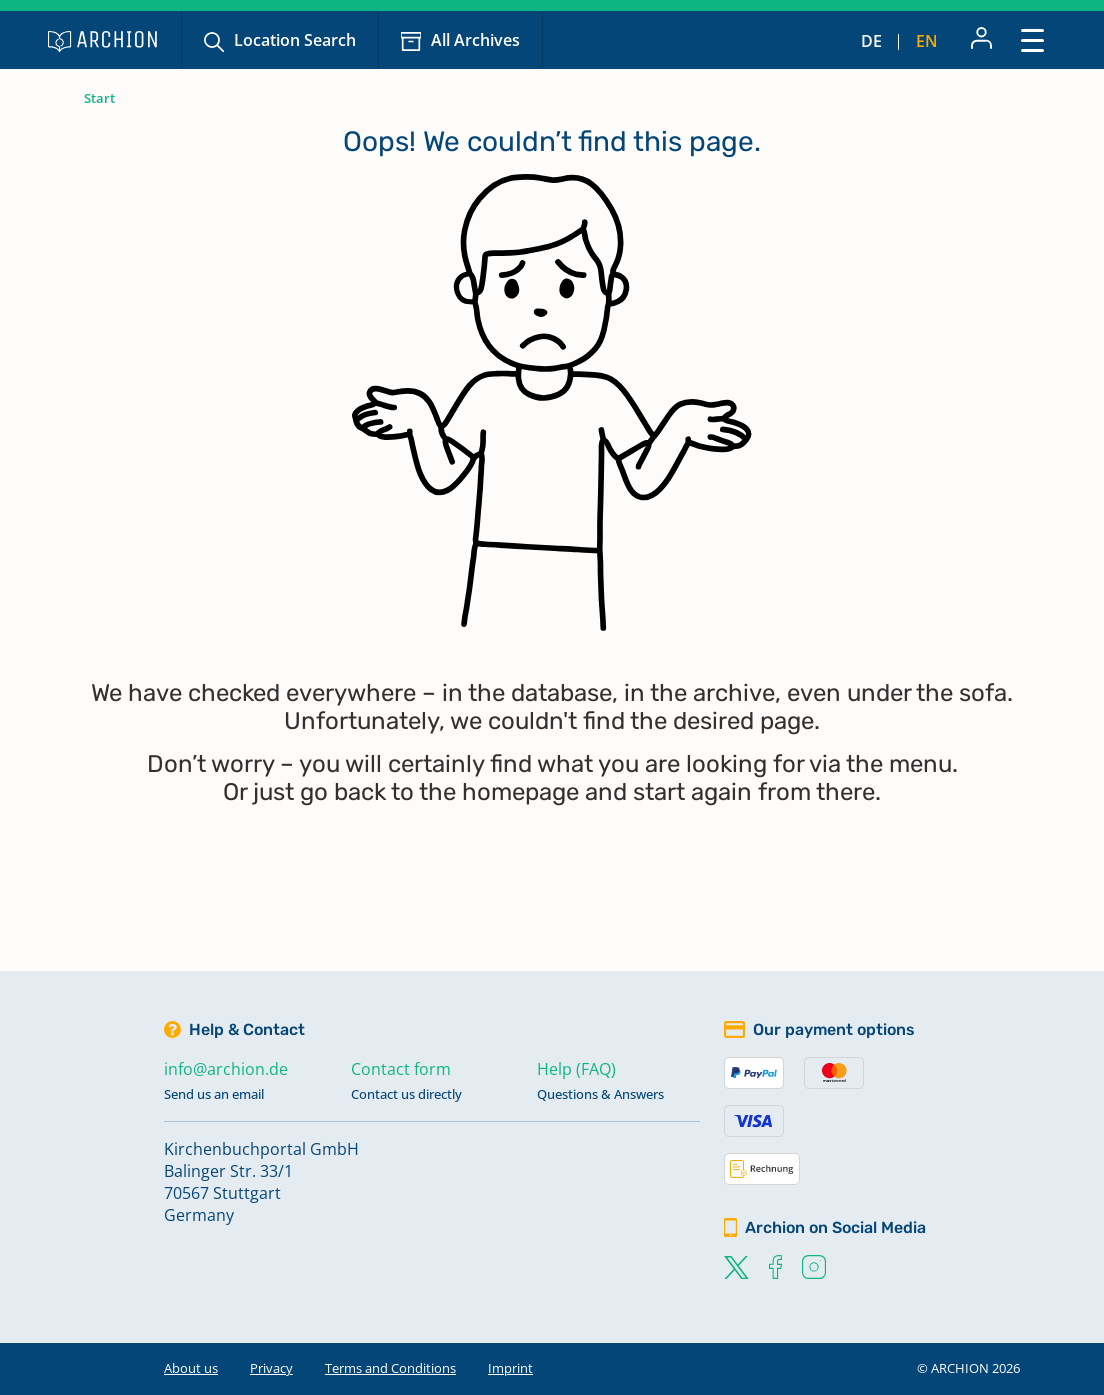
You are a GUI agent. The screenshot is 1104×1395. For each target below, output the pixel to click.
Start (99, 98)
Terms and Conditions (390, 1368)
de (871, 41)
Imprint (510, 1368)
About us (191, 1368)
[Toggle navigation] (1032, 39)
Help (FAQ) (576, 1069)
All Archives (475, 40)
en (927, 41)
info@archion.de (226, 1069)
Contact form (401, 1069)
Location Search (295, 40)
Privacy (271, 1368)
